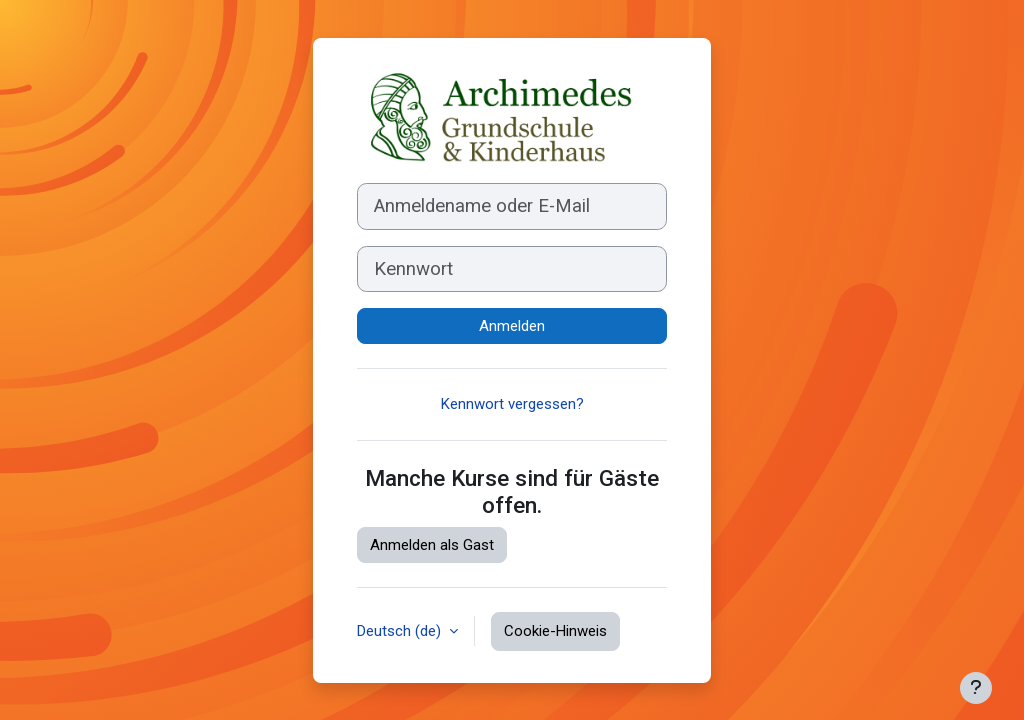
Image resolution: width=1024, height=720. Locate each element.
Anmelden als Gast (432, 545)
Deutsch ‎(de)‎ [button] (401, 631)
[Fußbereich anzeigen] (976, 688)
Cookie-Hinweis (555, 631)
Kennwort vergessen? (512, 404)
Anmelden (512, 326)
